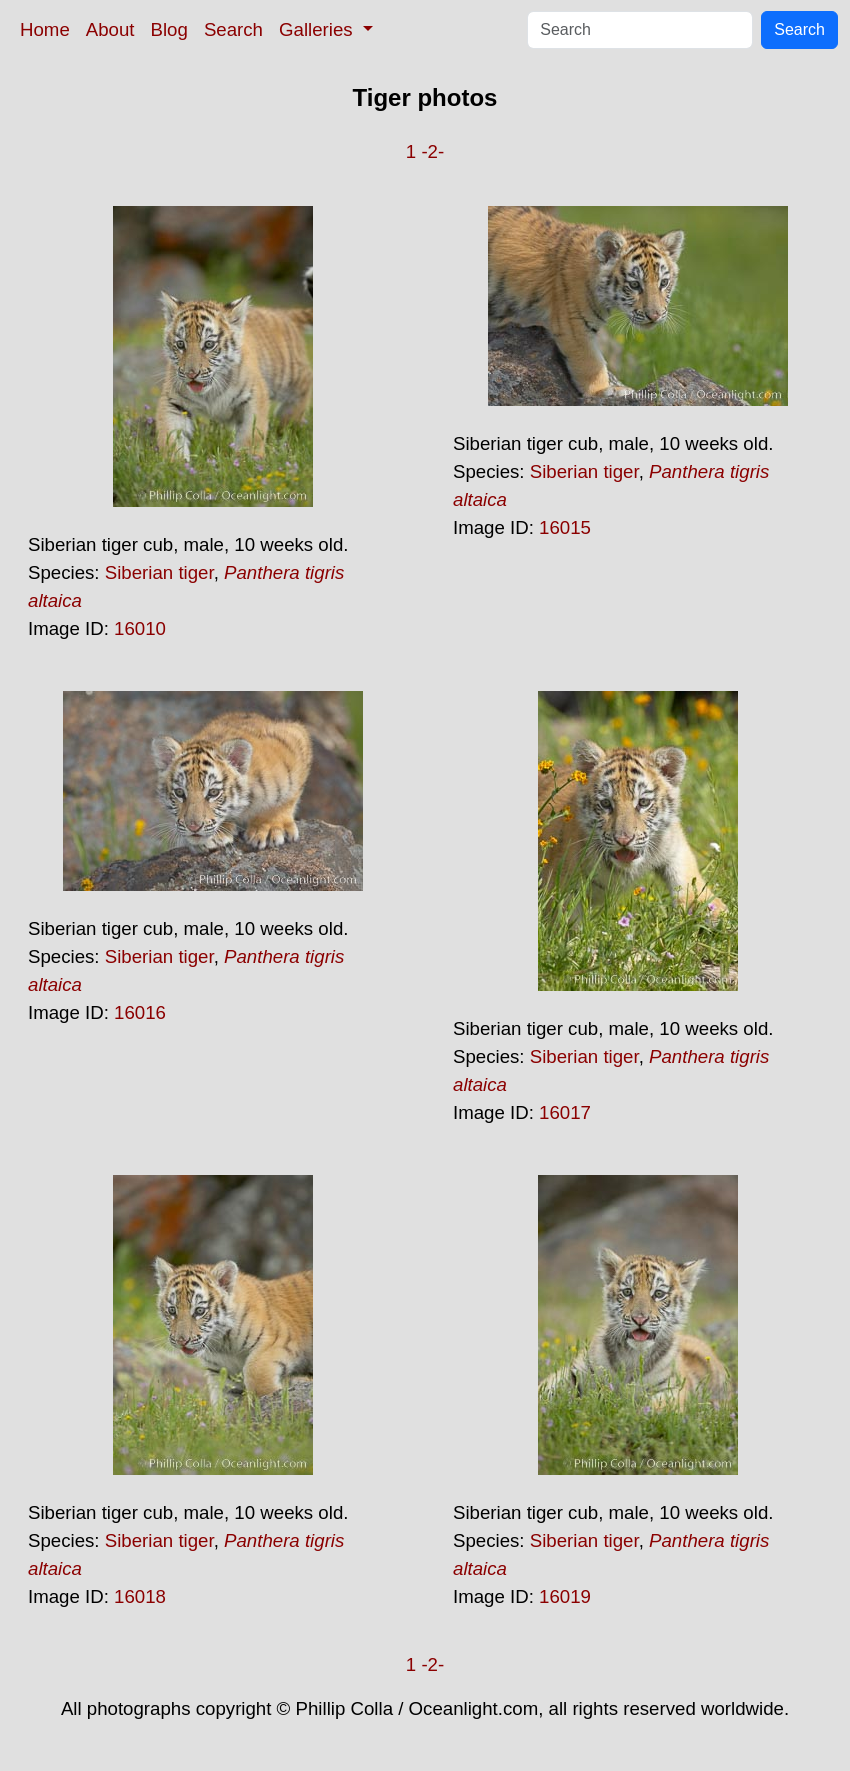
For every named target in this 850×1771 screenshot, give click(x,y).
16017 (565, 1112)
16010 (140, 628)
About (110, 29)
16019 (565, 1596)
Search (233, 29)
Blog (169, 29)
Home (45, 29)
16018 (140, 1596)
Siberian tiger (159, 572)
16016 (140, 1012)
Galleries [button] (318, 29)
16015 (565, 527)
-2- (432, 151)
